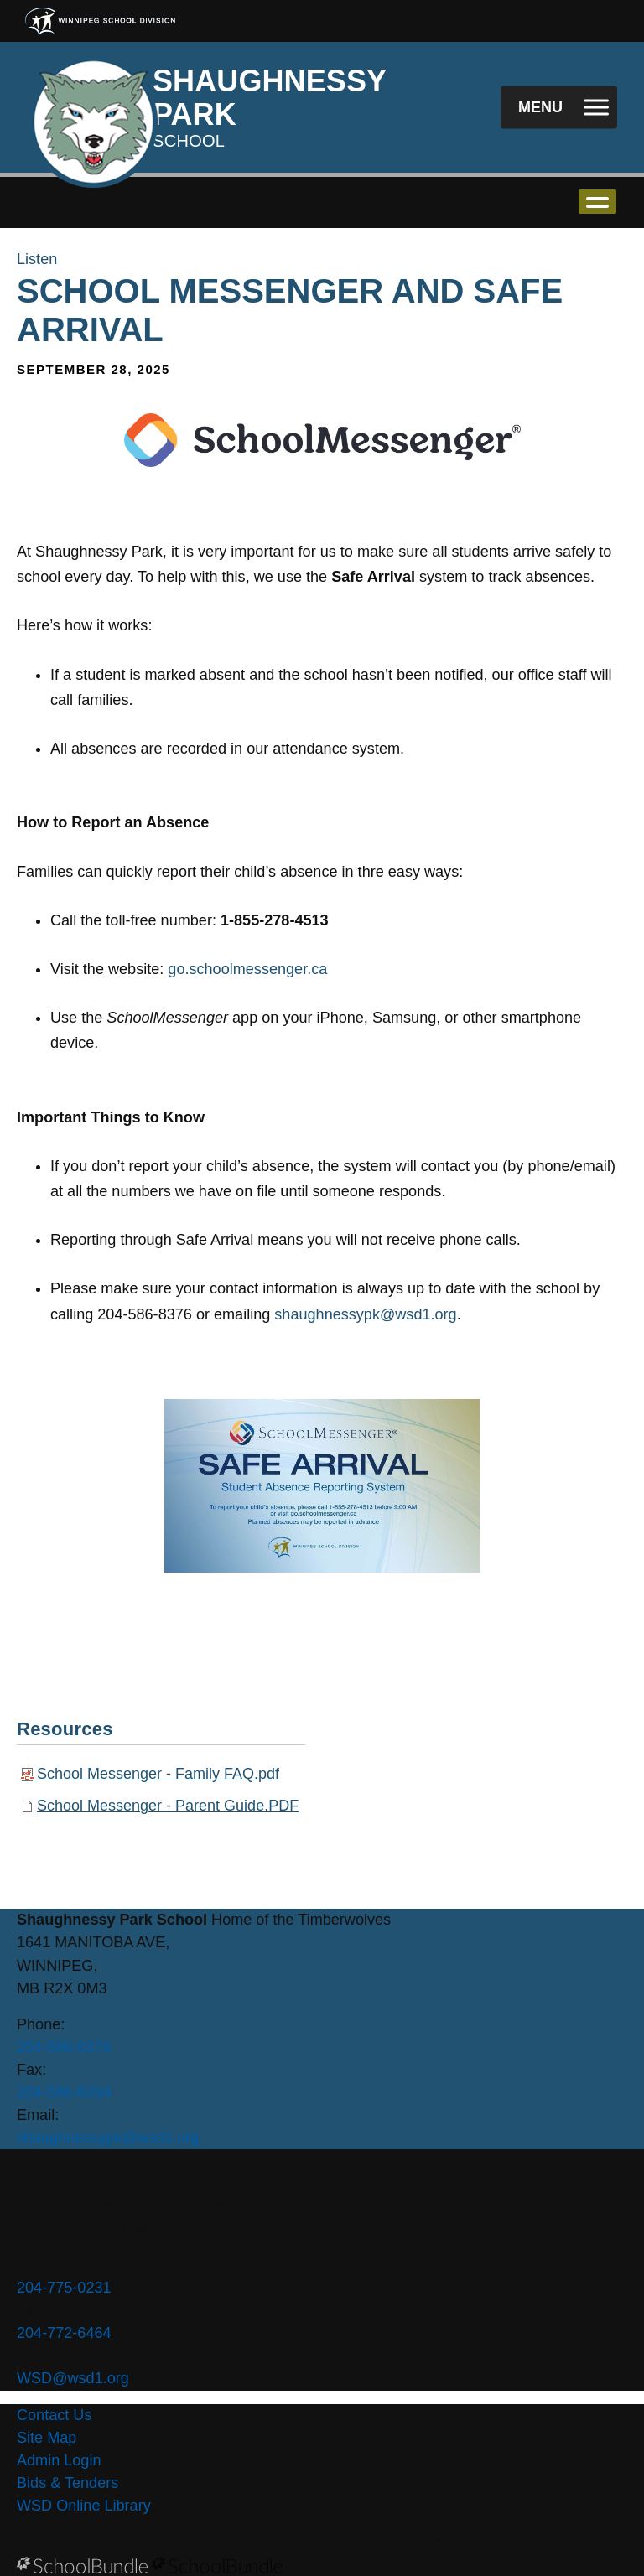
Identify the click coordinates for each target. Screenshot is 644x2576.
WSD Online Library (84, 2505)
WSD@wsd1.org (73, 2378)
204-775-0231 (64, 2287)
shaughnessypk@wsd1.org (365, 1314)
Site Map (46, 2437)
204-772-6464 (64, 2333)
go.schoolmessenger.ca (247, 969)
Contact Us (54, 2415)
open (597, 201)
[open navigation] (559, 107)
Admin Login (59, 2460)
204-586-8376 (64, 2047)
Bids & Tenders (67, 2483)
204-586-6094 (64, 2092)
